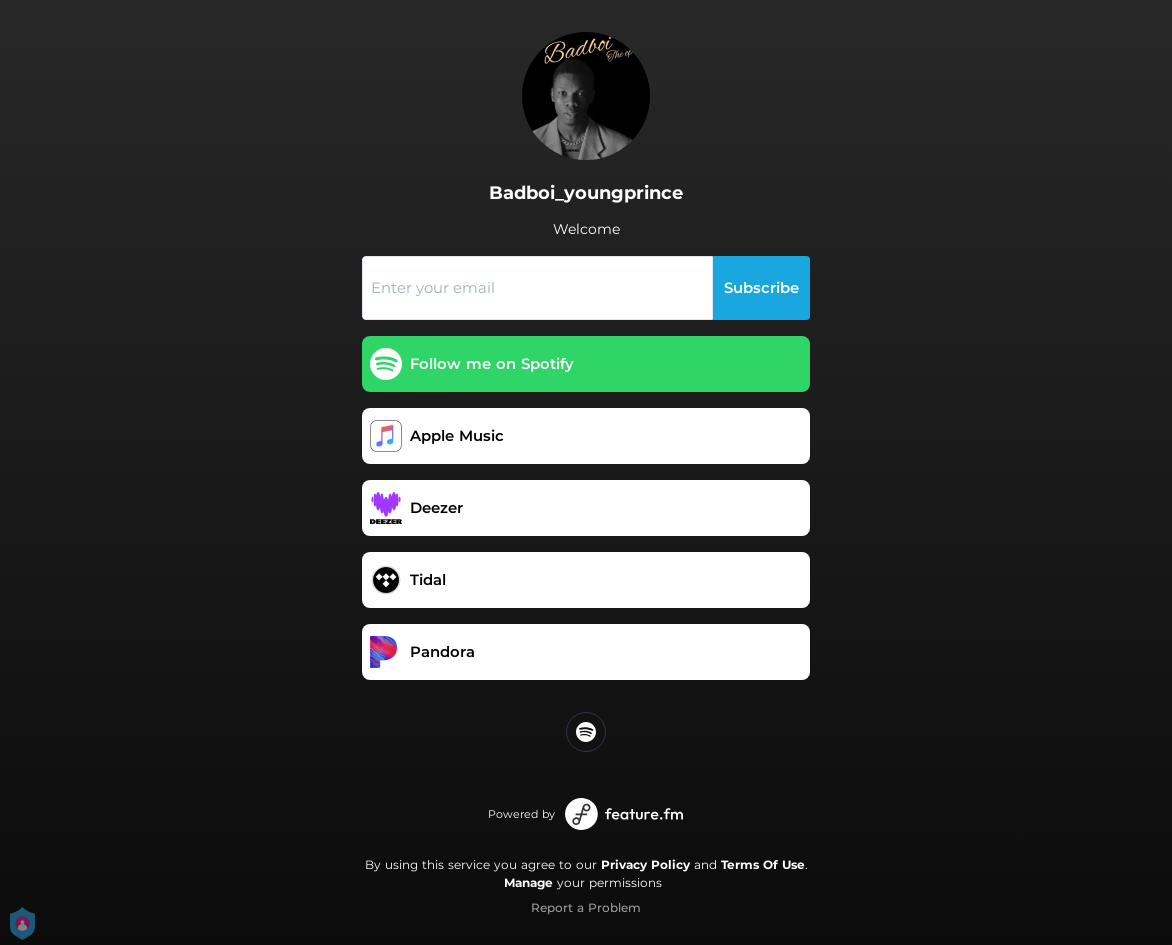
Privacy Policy (645, 864)
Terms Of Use (763, 864)
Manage (528, 882)
